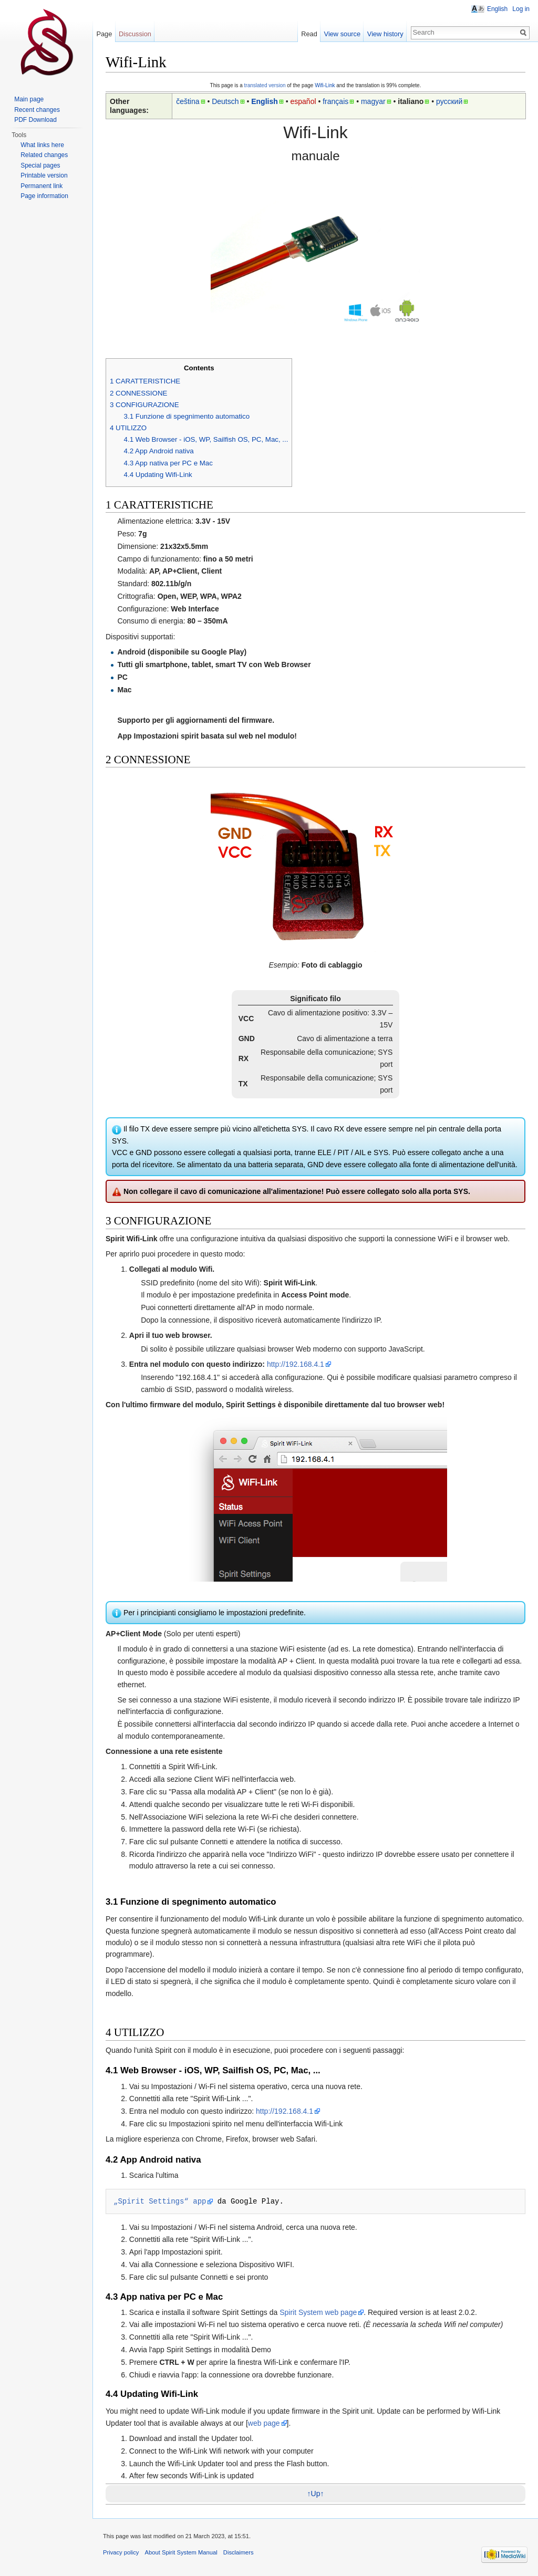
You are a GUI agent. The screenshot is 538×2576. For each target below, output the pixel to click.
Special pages (40, 165)
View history (385, 34)
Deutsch (225, 101)
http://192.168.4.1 (295, 1364)
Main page (29, 99)
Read (309, 34)
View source (342, 34)
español (303, 101)
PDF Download (35, 119)
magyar (373, 101)
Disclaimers (238, 2552)
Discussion (135, 34)
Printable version (43, 175)
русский (449, 101)
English (264, 101)
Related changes (44, 155)
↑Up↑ (315, 2493)
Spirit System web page (318, 2312)
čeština (187, 101)
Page (104, 34)
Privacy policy (121, 2552)
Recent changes (37, 109)
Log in (521, 9)
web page (264, 2423)
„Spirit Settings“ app (159, 2201)
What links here (42, 145)
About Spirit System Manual (181, 2552)
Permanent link (41, 186)
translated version (265, 85)
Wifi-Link (325, 85)
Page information (44, 196)
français (335, 101)
